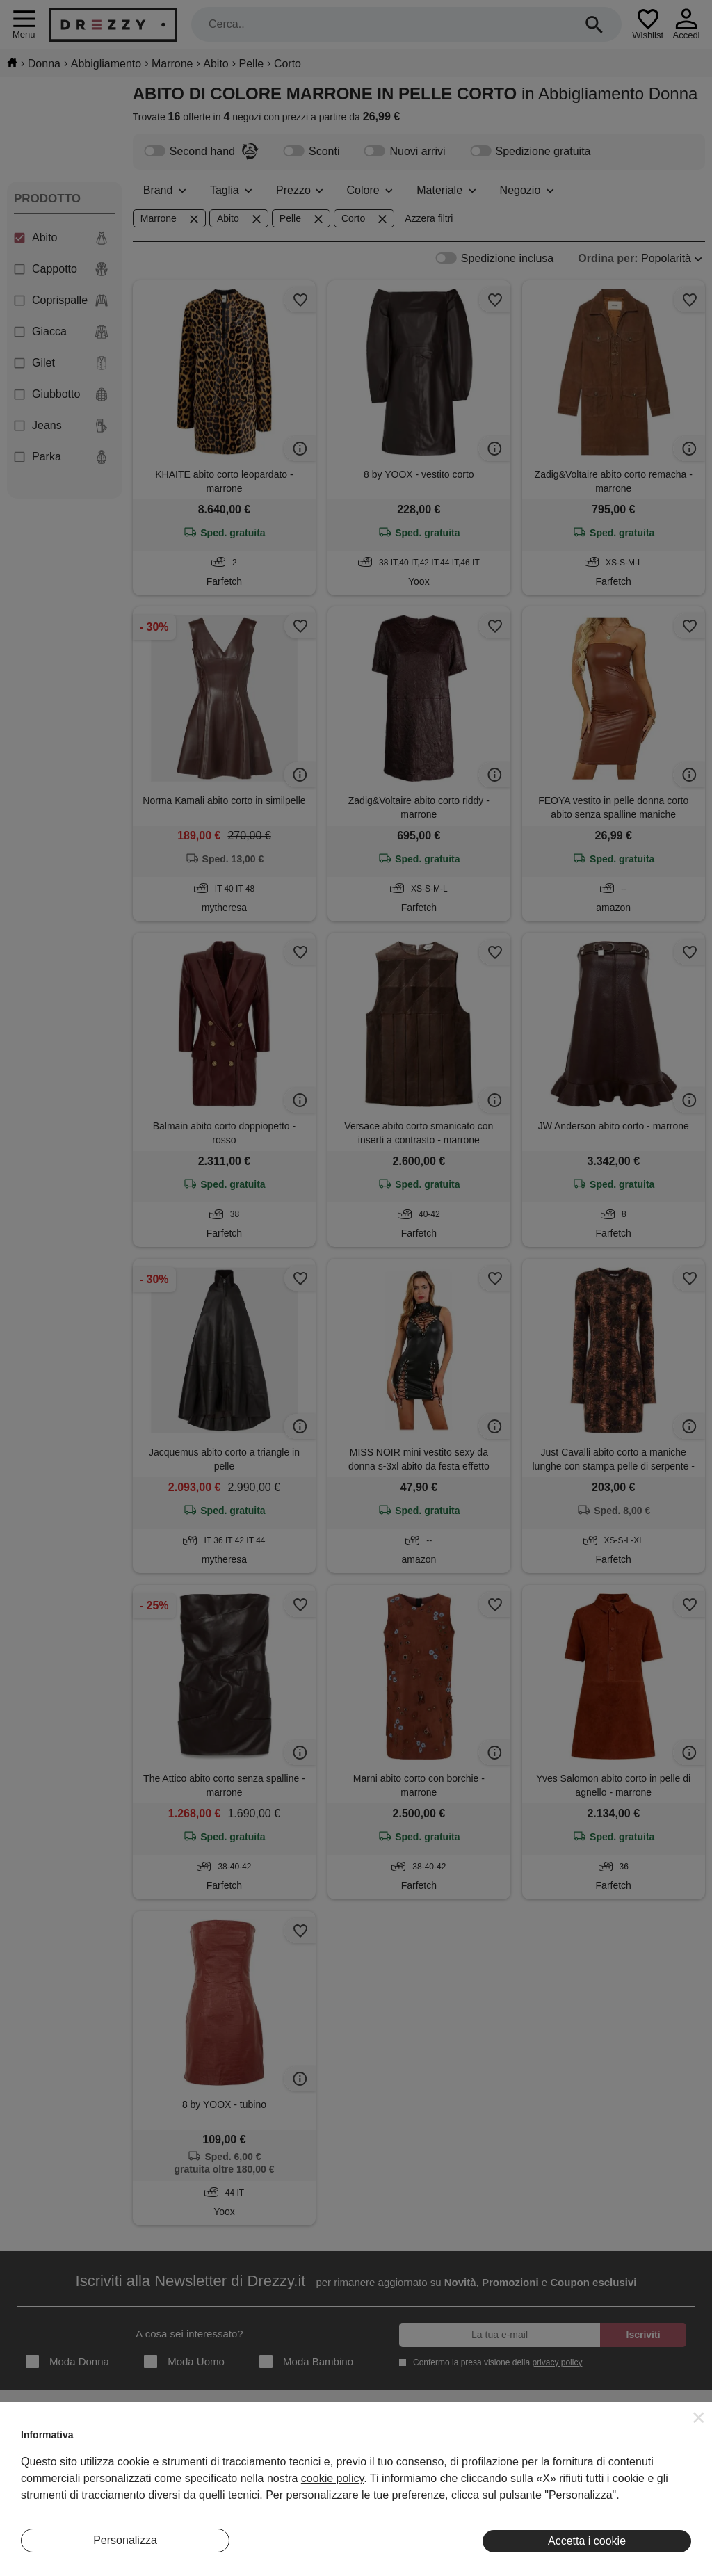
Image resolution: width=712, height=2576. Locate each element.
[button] (698, 2417)
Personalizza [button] (125, 2540)
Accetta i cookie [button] (587, 2541)
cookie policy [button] (332, 2478)
